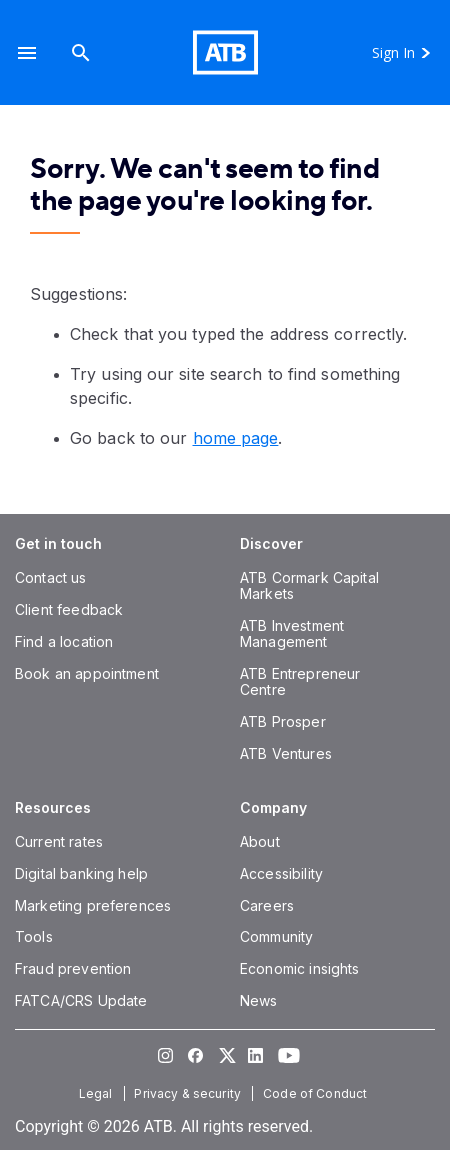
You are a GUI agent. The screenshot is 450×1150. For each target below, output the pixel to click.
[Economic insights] (300, 968)
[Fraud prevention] (73, 968)
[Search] (81, 52)
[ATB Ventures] (286, 753)
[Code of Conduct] (317, 1093)
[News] (259, 1000)
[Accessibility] (281, 873)
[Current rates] (59, 841)
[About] (260, 841)
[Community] (276, 936)
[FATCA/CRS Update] (81, 1000)
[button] (27, 52)
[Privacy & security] (189, 1093)
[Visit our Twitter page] (225, 1055)
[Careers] (267, 905)
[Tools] (34, 936)
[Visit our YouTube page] (285, 1055)
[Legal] (98, 1093)
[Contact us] (51, 577)
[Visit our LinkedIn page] (255, 1055)
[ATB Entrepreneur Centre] (300, 681)
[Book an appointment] (87, 673)
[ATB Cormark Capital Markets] (309, 585)
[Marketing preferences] (93, 905)
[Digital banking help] (81, 873)
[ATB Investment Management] (292, 633)
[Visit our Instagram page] (165, 1055)
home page (236, 438)
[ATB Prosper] (283, 721)
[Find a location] (64, 641)
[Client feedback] (69, 609)
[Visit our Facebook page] (195, 1055)
